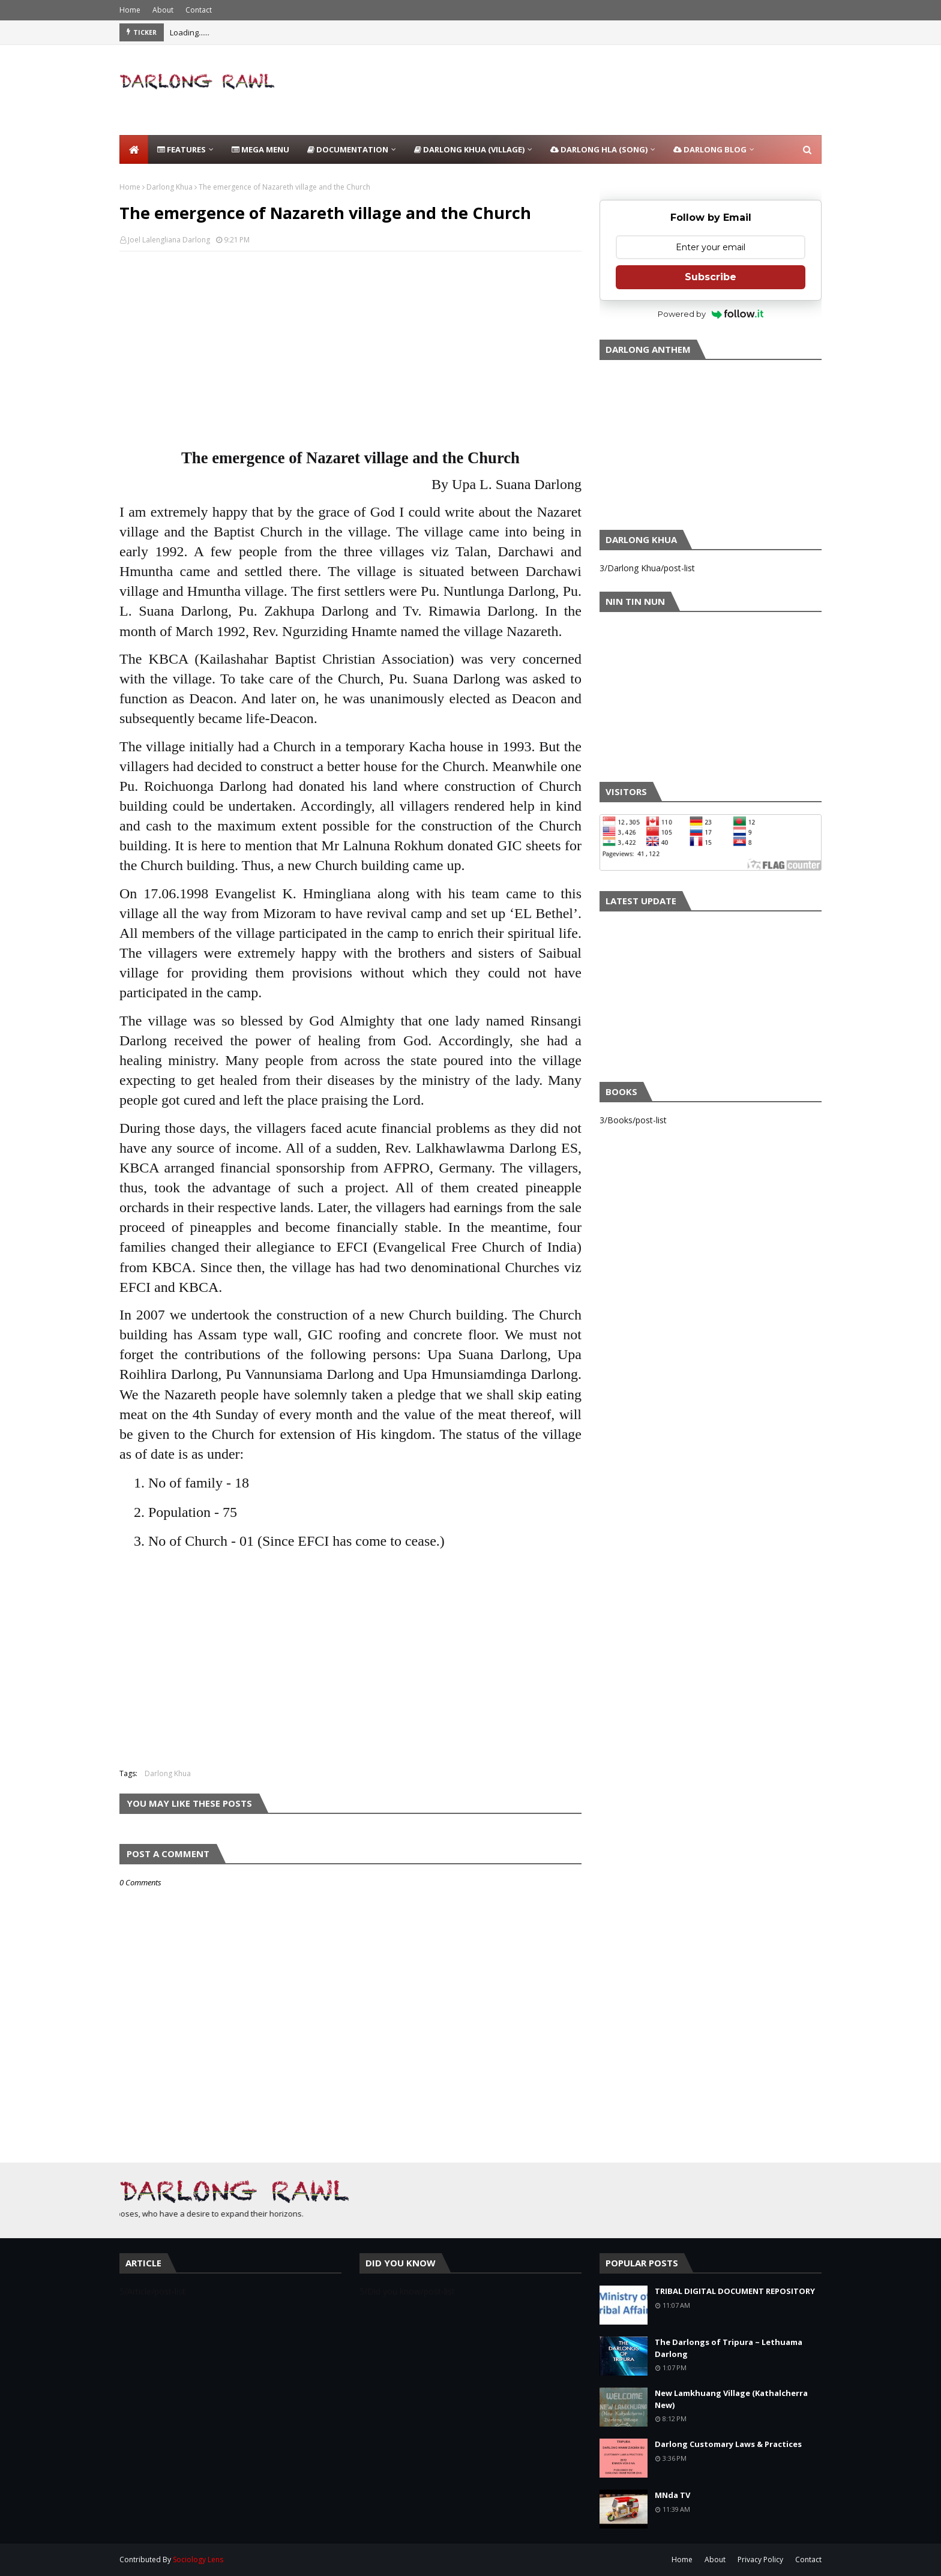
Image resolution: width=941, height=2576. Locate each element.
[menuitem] (133, 149)
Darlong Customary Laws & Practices (728, 2444)
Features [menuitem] (181, 149)
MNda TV (672, 2495)
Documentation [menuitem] (347, 149)
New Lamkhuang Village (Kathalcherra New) (731, 2399)
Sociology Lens (198, 2559)
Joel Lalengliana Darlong (169, 240)
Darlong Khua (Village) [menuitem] (469, 149)
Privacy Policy (760, 2559)
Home (129, 10)
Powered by (711, 314)
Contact (198, 10)
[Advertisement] (603, 90)
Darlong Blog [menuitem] (710, 149)
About (162, 10)
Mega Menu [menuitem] (260, 149)
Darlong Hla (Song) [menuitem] (599, 149)
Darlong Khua (169, 187)
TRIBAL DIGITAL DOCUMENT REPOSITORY (735, 2291)
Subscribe (710, 277)
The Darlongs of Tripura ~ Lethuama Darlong (728, 2348)
